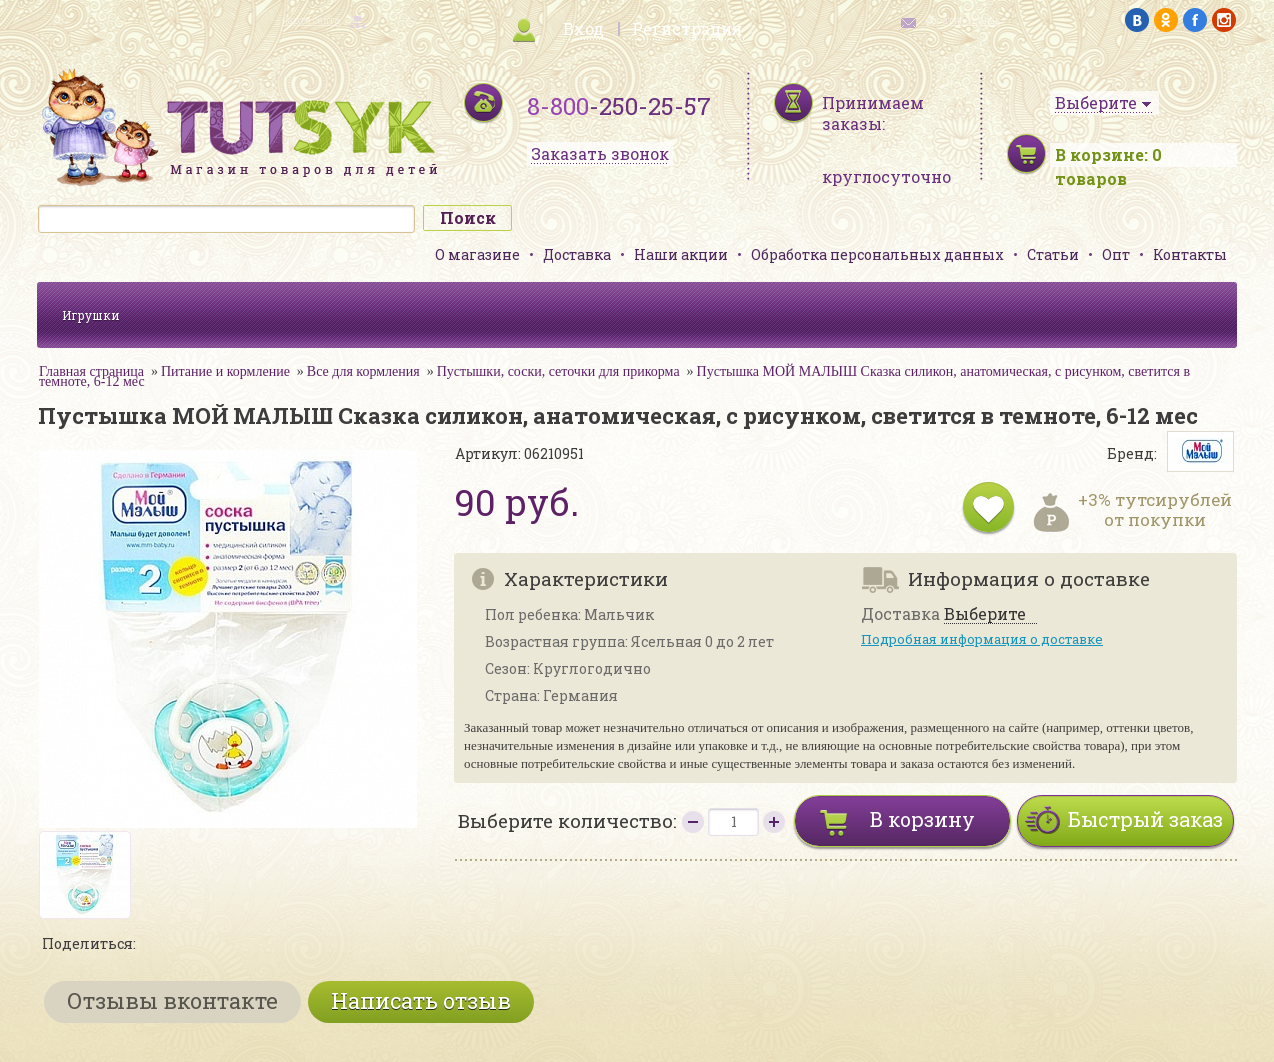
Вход (583, 28)
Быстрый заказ (1145, 819)
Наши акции (681, 254)
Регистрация (687, 28)
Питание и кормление (225, 371)
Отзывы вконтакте (172, 1000)
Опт (1116, 254)
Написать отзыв (421, 1000)
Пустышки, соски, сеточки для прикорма (558, 371)
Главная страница (91, 371)
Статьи (1053, 254)
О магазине (477, 254)
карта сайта (311, 20)
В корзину (922, 819)
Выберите (985, 614)
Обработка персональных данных (877, 254)
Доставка (577, 254)
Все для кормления (363, 371)
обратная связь (963, 20)
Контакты (1190, 254)
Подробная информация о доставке (982, 639)
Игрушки (91, 315)
